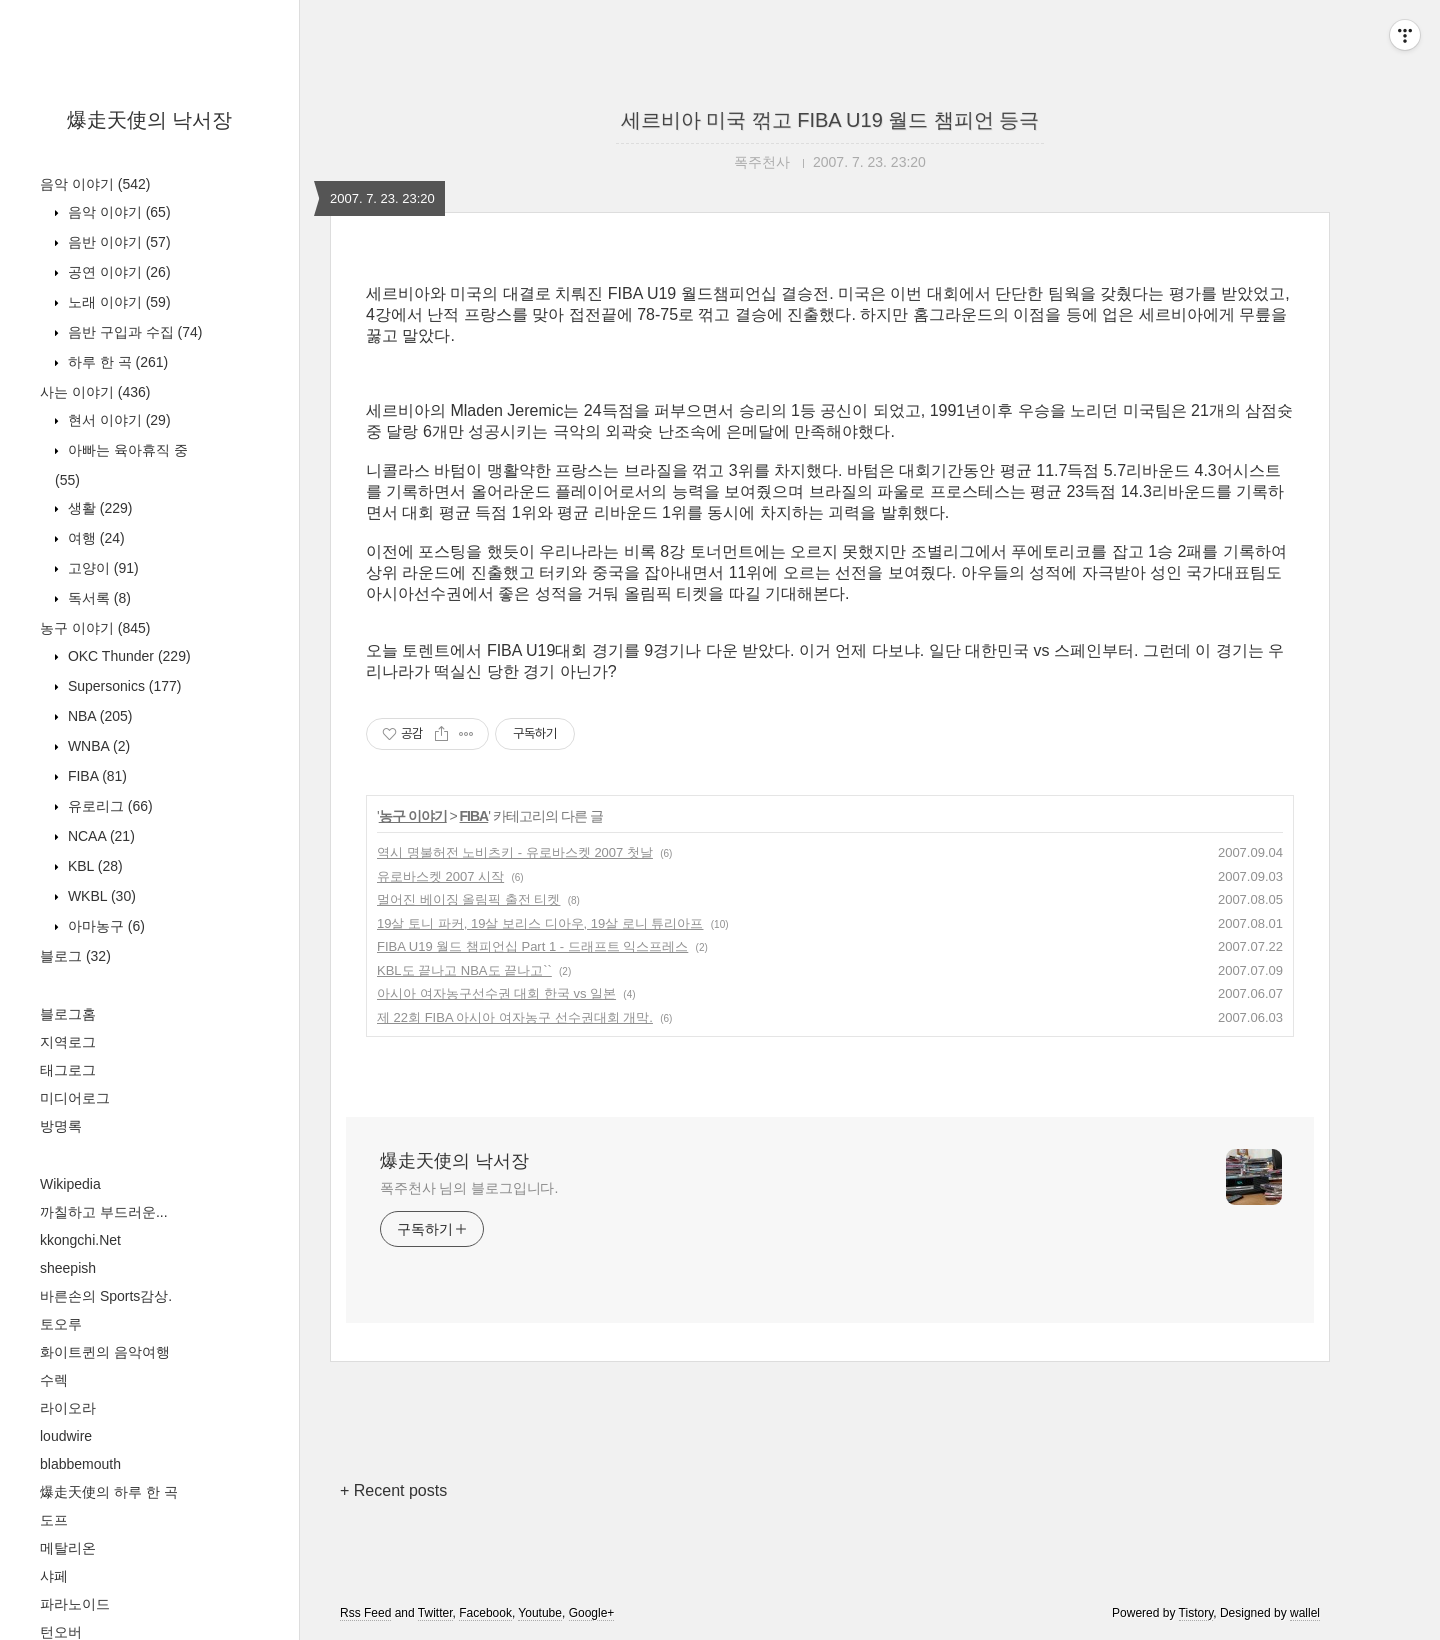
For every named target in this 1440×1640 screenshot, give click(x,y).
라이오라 (68, 1408)
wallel (1305, 1613)
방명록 (61, 1126)
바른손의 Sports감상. (106, 1296)
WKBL (100, 896)
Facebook (485, 1613)
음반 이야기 (117, 242)
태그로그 (68, 1070)
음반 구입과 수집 (133, 332)
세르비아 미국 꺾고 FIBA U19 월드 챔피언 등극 (830, 120)
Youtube (540, 1613)
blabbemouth (80, 1464)
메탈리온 (68, 1548)
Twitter (435, 1613)
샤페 (54, 1576)
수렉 (54, 1380)
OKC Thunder (127, 656)
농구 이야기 (95, 628)
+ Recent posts (393, 1490)
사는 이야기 (95, 392)
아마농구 (104, 926)
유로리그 (108, 806)
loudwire (66, 1436)
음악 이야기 (95, 184)
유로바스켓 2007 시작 (440, 876)
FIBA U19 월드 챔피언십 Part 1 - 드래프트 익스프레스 (532, 946)
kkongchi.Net (80, 1240)
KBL (93, 866)
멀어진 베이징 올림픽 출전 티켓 (468, 899)
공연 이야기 (117, 272)
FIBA (95, 776)
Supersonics (123, 686)
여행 (94, 538)
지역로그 (68, 1042)
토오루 (61, 1324)
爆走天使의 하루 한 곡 (109, 1492)
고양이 (101, 568)
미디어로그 (75, 1098)
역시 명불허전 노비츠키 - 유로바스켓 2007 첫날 (515, 852)
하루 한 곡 (116, 362)
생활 (98, 508)
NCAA (99, 836)
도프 (54, 1520)
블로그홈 (68, 1014)
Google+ (592, 1613)
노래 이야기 (117, 302)
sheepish (68, 1268)
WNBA (97, 746)
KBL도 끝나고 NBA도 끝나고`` (464, 970)
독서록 (97, 598)
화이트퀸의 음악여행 (105, 1352)
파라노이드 (75, 1604)
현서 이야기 (117, 420)
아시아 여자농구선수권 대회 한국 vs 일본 (496, 993)
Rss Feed (365, 1613)
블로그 (75, 956)
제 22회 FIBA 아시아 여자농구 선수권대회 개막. (515, 1017)
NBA (98, 716)
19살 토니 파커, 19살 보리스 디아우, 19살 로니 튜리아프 (540, 923)
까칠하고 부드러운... (104, 1212)
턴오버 (61, 1632)
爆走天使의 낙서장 (150, 120)
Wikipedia (70, 1184)
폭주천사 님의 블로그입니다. (469, 1188)
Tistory (1196, 1613)
